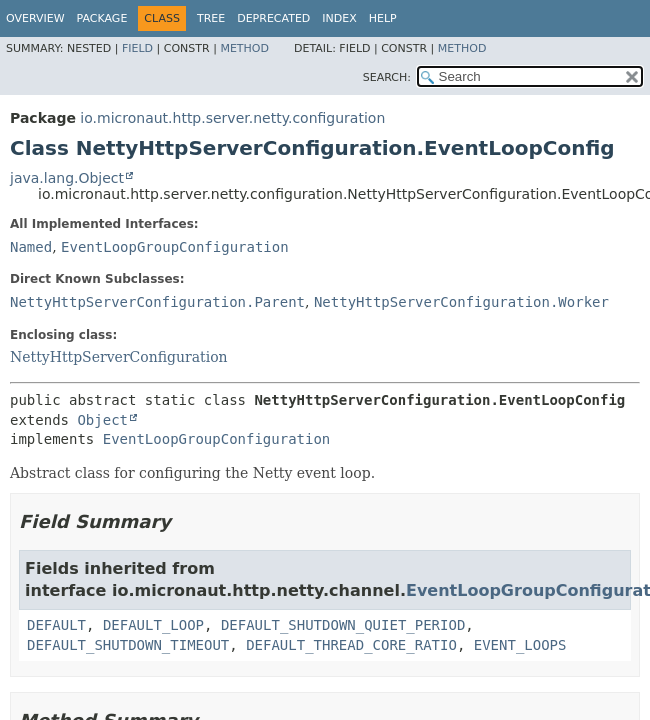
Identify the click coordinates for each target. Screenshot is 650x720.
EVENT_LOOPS (520, 645)
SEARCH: (387, 77)
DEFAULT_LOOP (153, 625)
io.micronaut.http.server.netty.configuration (232, 118)
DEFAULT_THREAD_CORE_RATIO (351, 645)
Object (102, 420)
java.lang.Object (67, 178)
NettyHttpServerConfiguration (119, 357)
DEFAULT (56, 625)
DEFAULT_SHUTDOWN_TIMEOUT (128, 645)
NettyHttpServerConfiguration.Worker (461, 302)
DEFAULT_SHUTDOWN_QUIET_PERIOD (343, 625)
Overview (35, 18)
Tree (211, 18)
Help (383, 18)
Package (102, 18)
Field (137, 48)
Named (31, 247)
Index (339, 18)
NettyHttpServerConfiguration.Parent (157, 302)
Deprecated (273, 18)
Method (244, 48)
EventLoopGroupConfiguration (175, 247)
